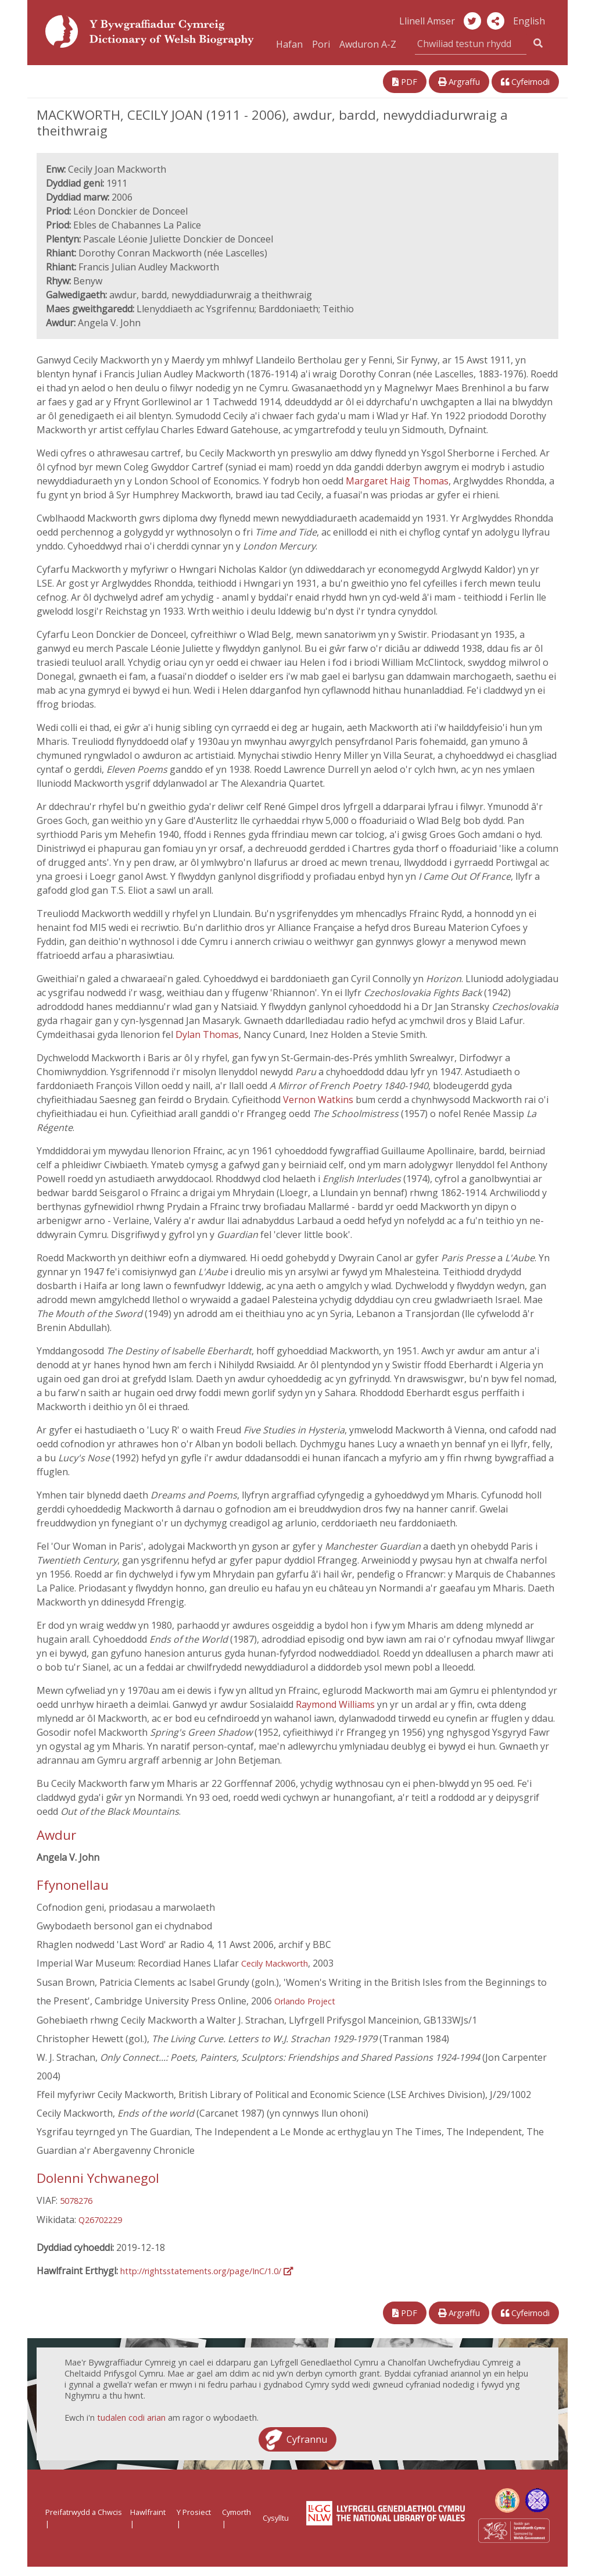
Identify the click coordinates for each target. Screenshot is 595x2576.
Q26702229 (100, 2219)
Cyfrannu (306, 2439)
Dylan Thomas (207, 1034)
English (529, 21)
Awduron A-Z (367, 44)
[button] (495, 21)
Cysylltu (276, 2518)
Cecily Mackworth (274, 1963)
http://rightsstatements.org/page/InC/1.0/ (206, 2271)
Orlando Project (304, 2001)
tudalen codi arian (131, 2417)
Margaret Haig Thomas (397, 480)
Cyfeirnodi (525, 81)
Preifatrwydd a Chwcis (83, 2512)
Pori (321, 44)
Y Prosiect (194, 2512)
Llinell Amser (427, 21)
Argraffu (459, 81)
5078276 (76, 2200)
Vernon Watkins (318, 1099)
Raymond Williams (335, 1704)
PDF (404, 81)
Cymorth (236, 2512)
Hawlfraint (148, 2512)
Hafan (289, 44)
